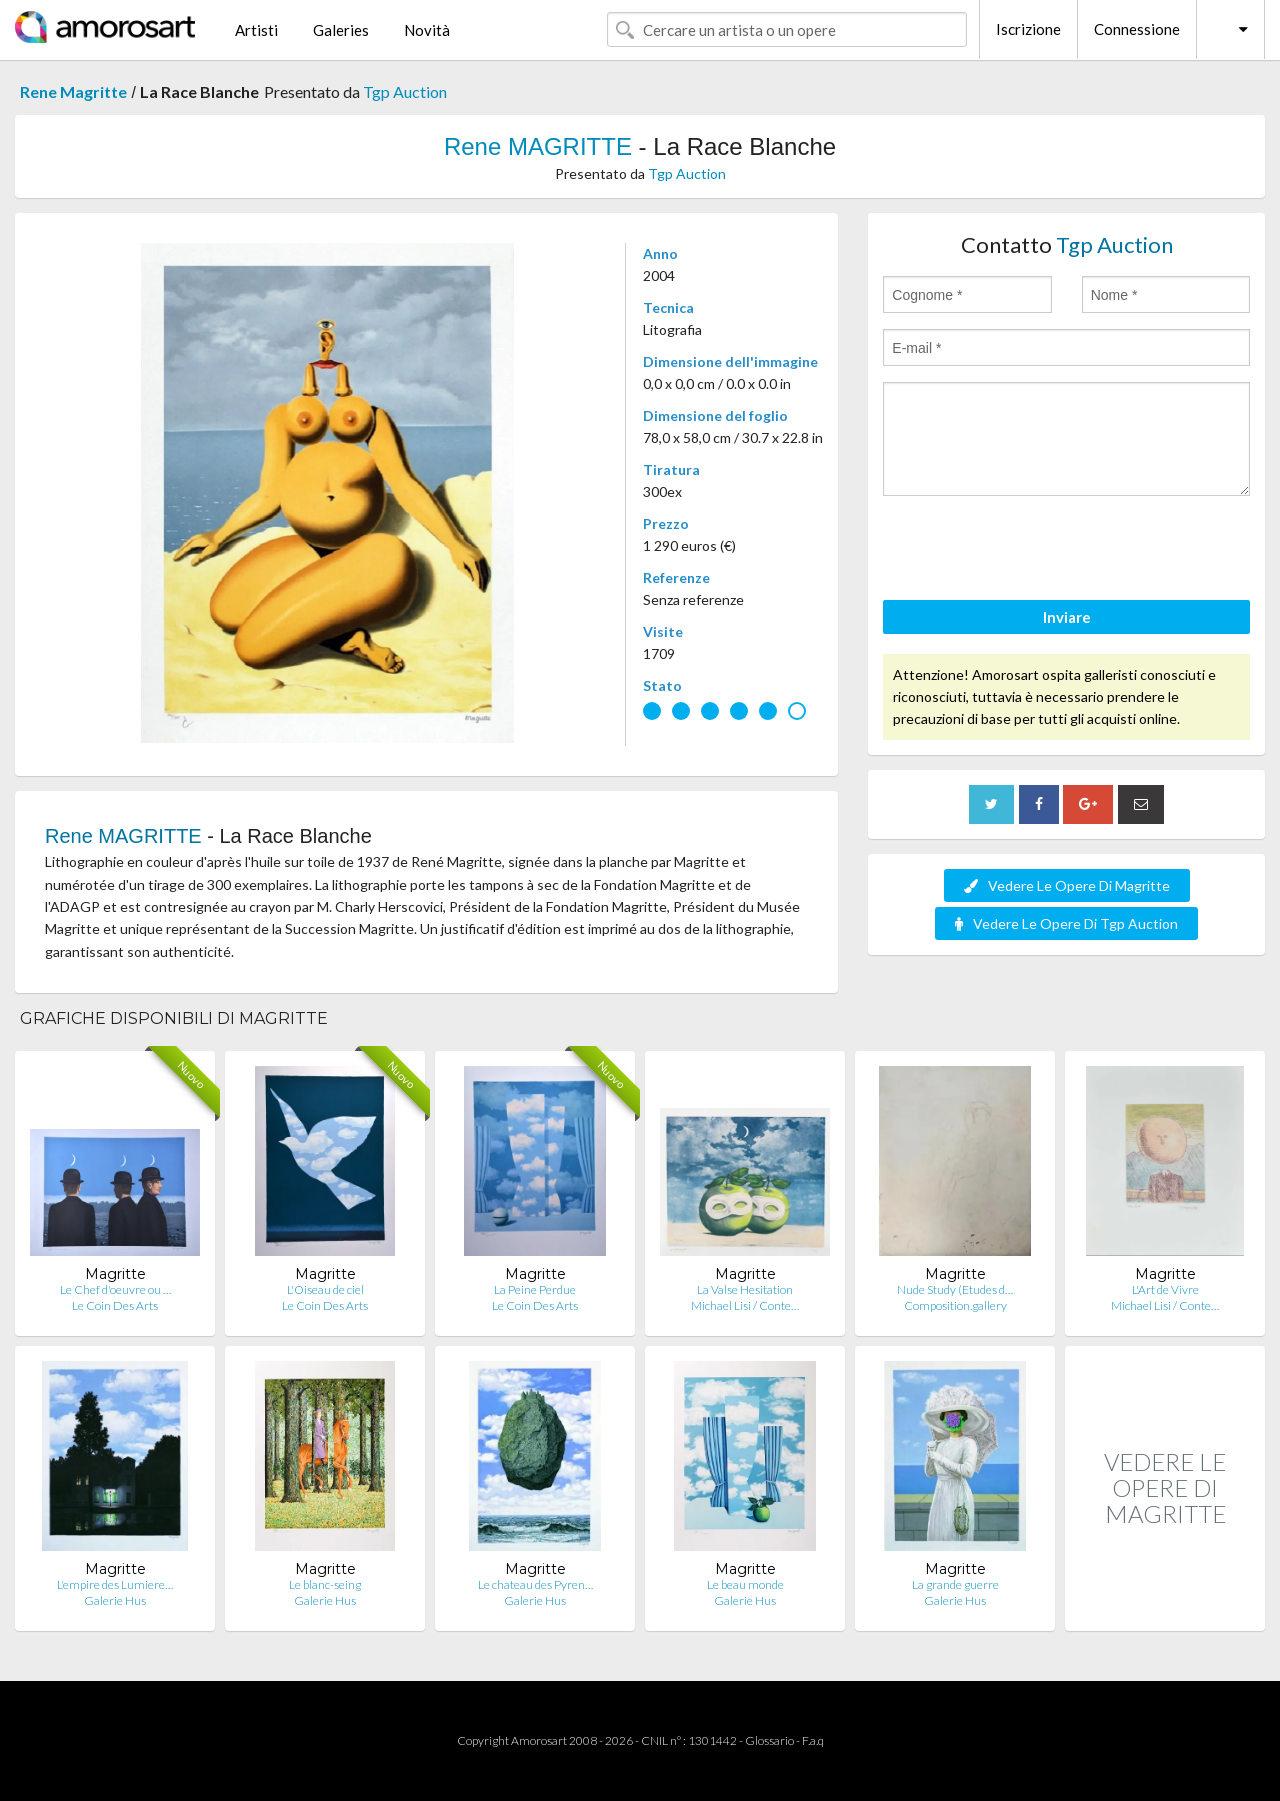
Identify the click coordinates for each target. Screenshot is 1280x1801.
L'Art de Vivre (1165, 1289)
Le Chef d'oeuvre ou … (115, 1289)
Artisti (256, 30)
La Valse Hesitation (745, 1289)
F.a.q (813, 1740)
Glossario (769, 1740)
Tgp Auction (405, 91)
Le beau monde (745, 1584)
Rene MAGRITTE (538, 146)
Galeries (341, 30)
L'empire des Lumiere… (115, 1584)
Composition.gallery (955, 1305)
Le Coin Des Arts (115, 1305)
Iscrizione (1028, 29)
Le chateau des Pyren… (535, 1584)
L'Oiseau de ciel (325, 1289)
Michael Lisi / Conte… (745, 1305)
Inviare (1067, 617)
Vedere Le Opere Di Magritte (1067, 885)
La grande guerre (955, 1584)
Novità (427, 30)
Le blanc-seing (325, 1584)
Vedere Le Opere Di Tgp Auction (1066, 923)
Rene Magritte (73, 91)
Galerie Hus (115, 1600)
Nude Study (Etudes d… (955, 1289)
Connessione (1137, 29)
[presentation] (1035, 551)
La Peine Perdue (535, 1289)
